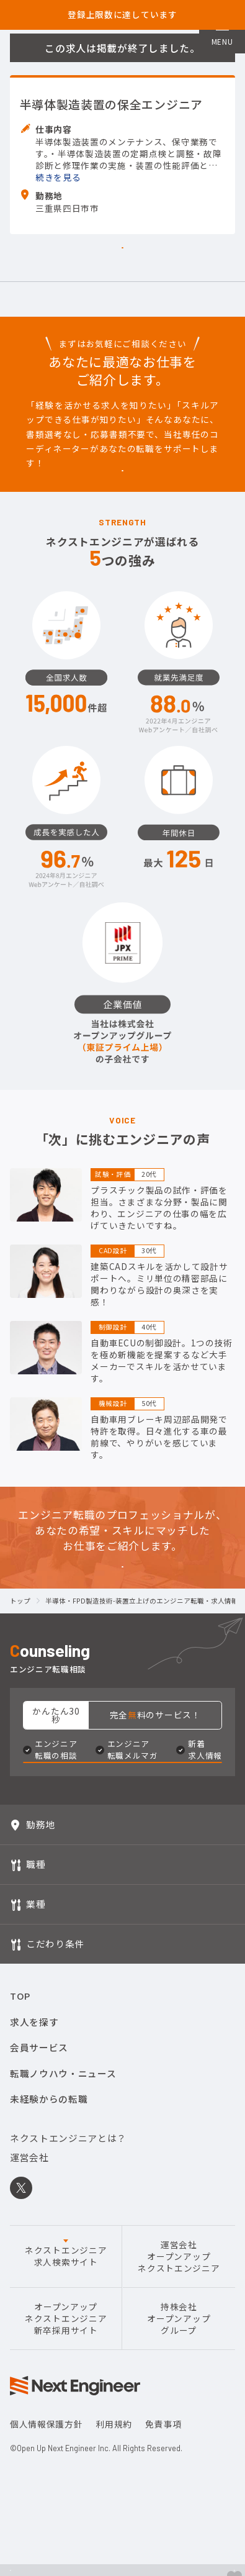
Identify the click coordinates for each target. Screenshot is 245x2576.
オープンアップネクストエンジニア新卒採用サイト (66, 2505)
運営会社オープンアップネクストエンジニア (179, 2443)
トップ (20, 1746)
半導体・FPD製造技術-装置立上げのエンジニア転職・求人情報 (141, 1746)
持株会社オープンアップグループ (178, 2505)
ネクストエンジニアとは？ (68, 2324)
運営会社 (29, 2344)
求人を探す (34, 2208)
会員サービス (39, 2234)
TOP (20, 2182)
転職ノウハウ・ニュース (63, 2260)
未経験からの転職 (48, 2285)
